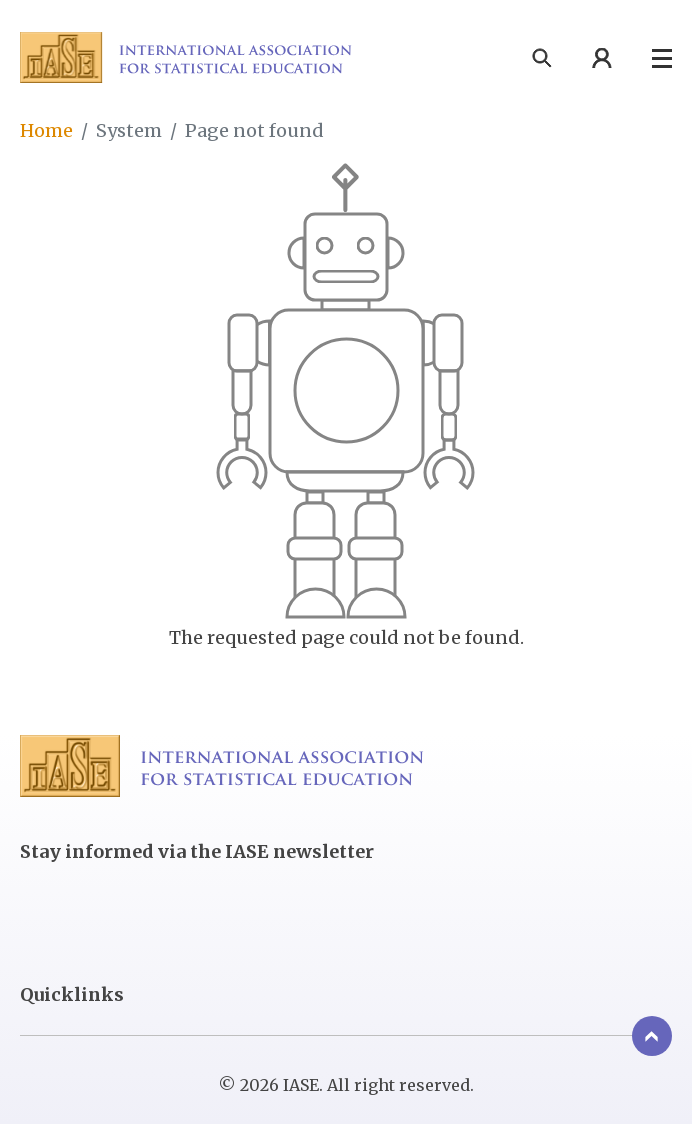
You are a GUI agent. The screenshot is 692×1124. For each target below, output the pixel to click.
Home (46, 130)
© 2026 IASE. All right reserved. (346, 1085)
